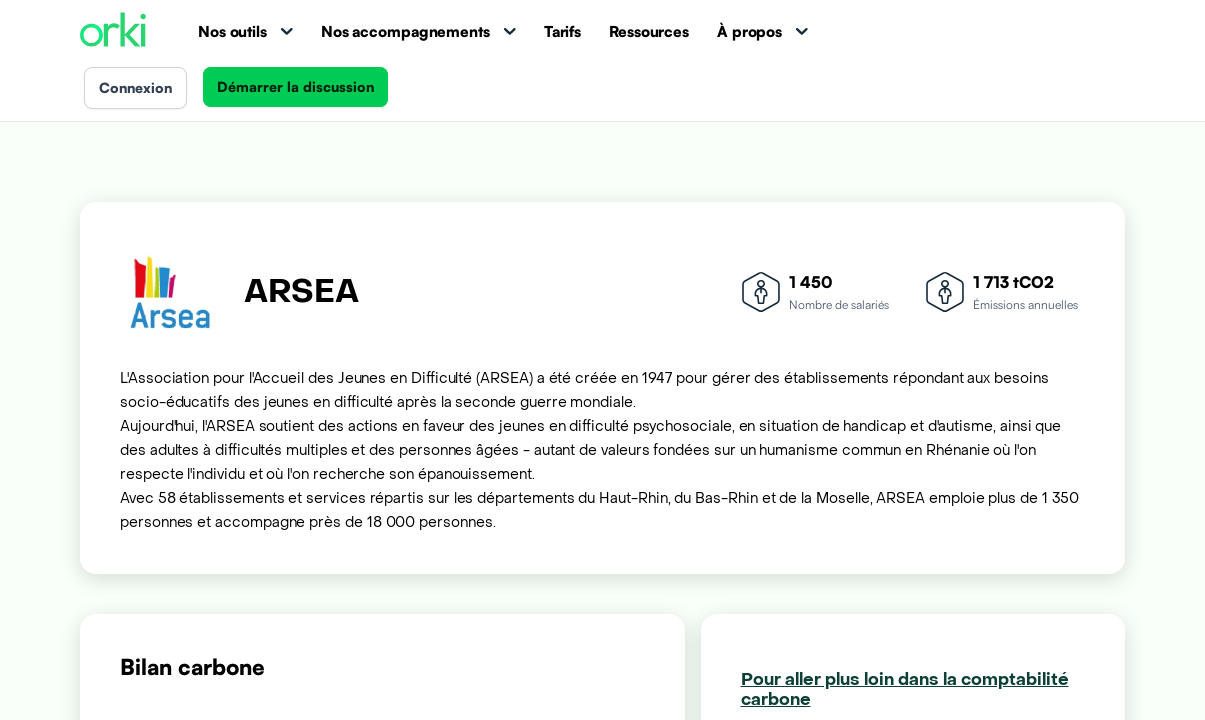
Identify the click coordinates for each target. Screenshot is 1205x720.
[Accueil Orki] (113, 31)
